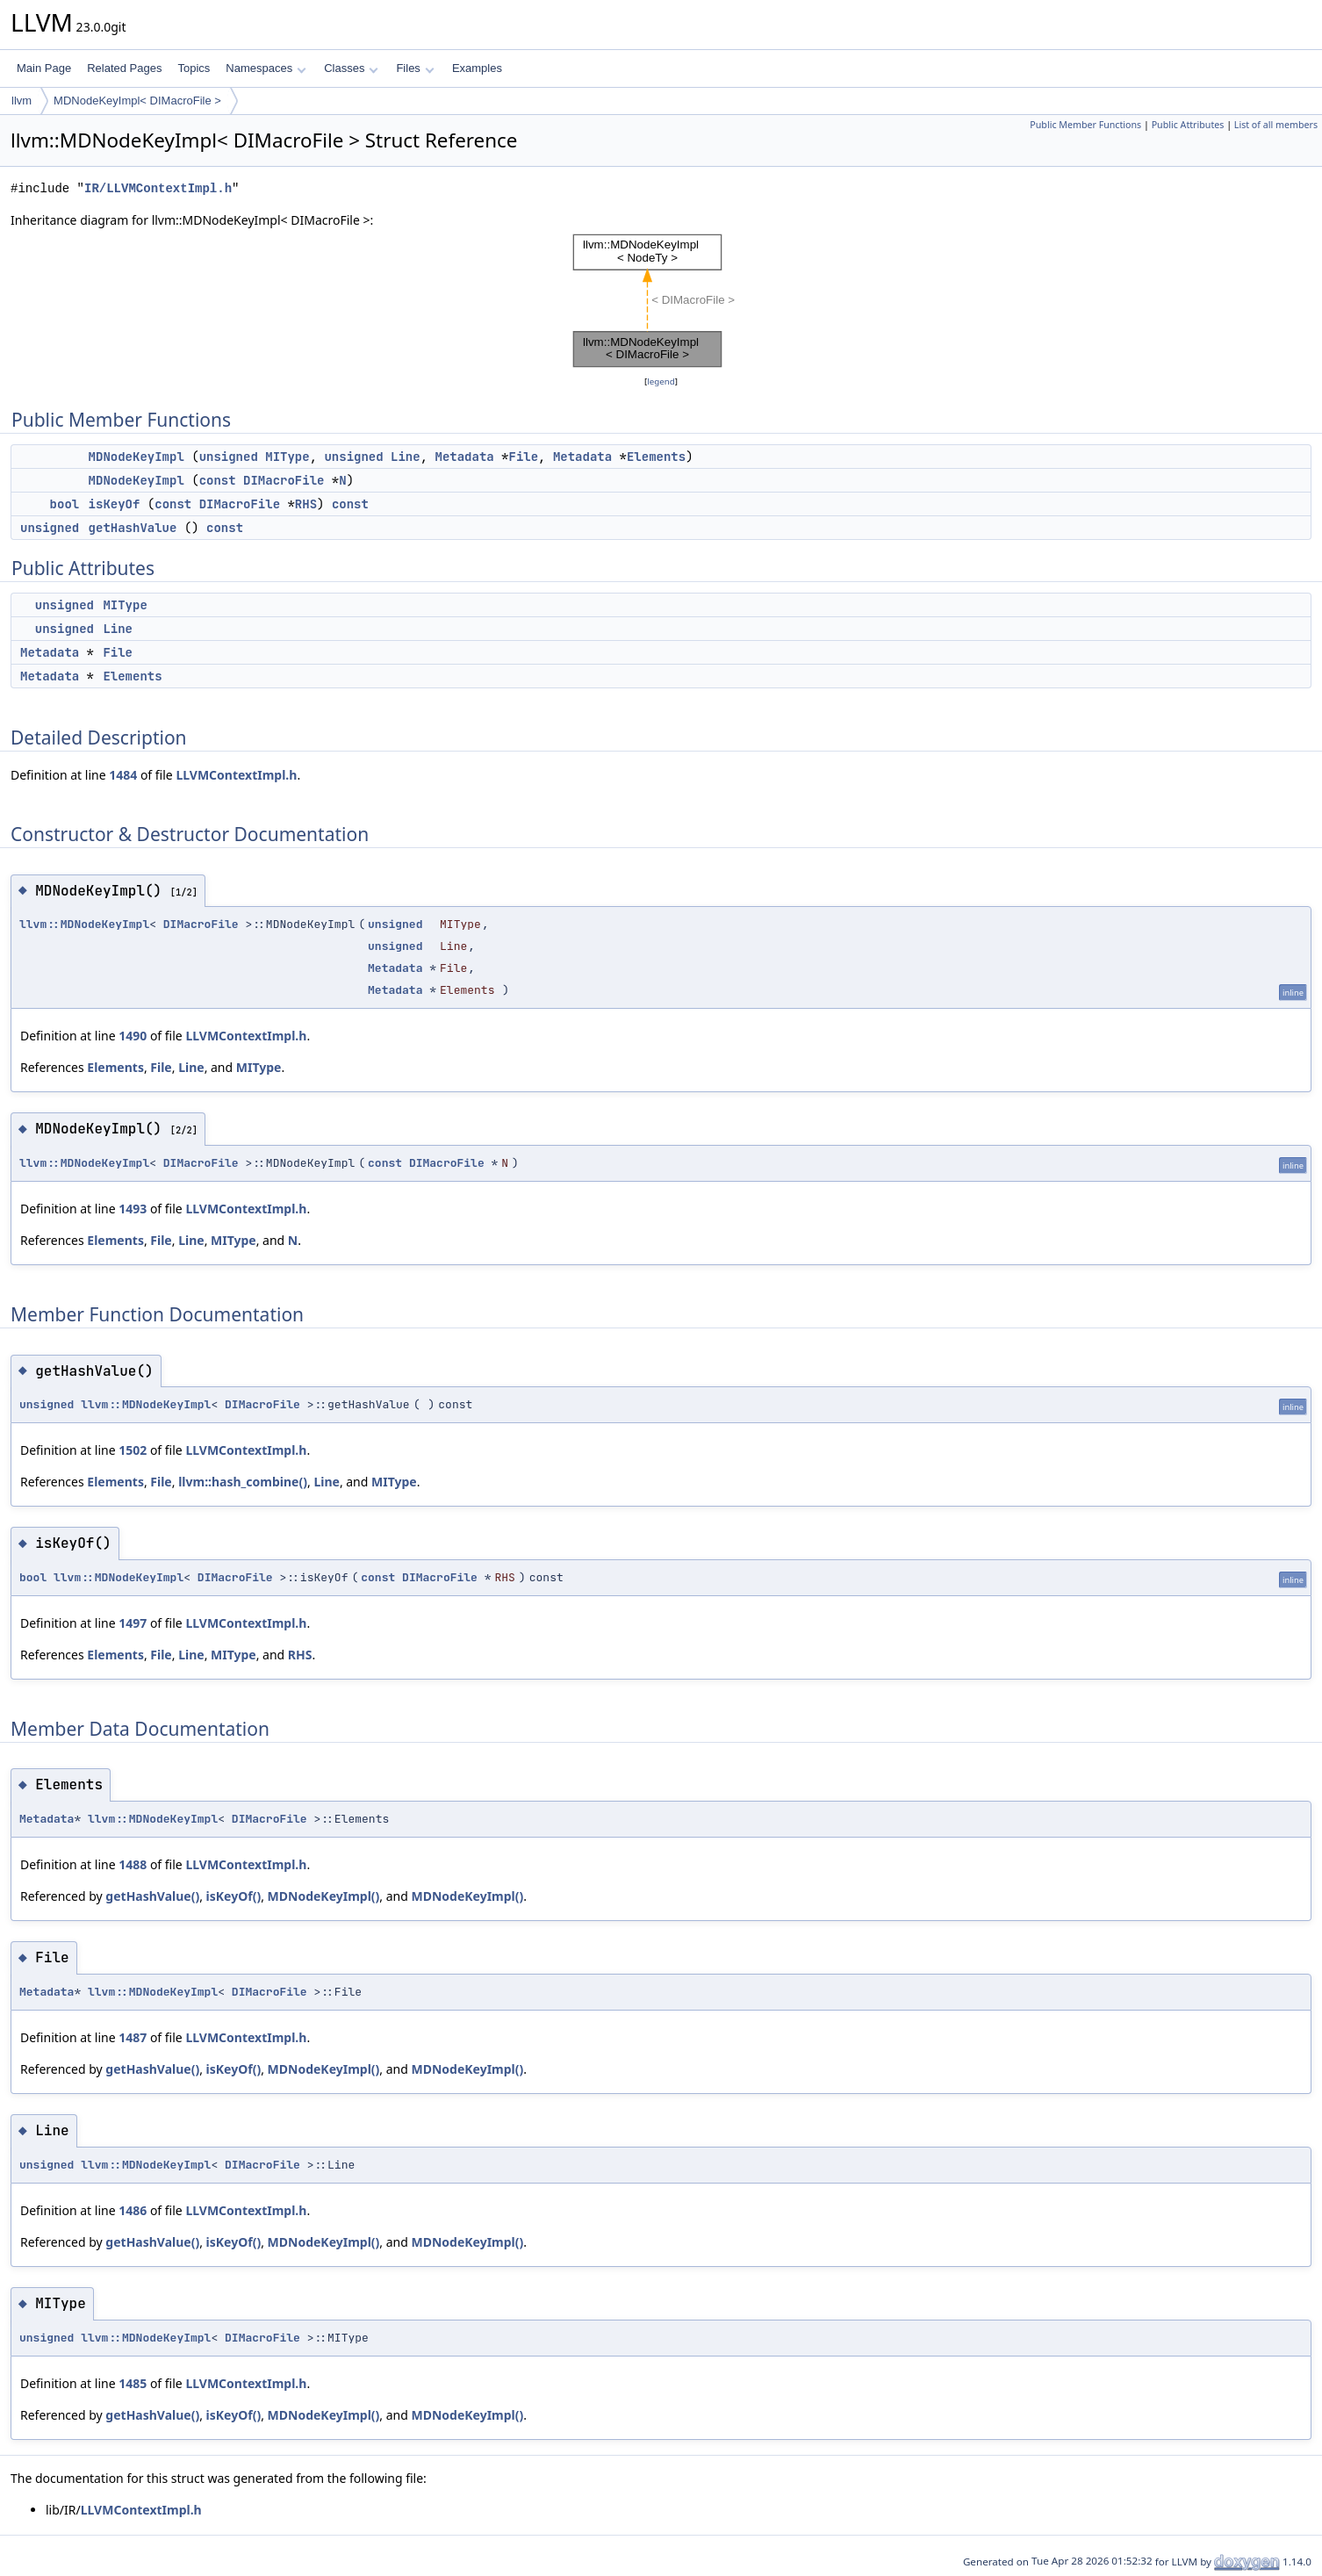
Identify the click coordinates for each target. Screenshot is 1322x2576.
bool (65, 504)
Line (405, 456)
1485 (133, 2383)
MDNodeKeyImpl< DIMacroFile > (137, 100)
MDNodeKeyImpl (136, 456)
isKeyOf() (234, 1896)
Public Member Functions (1085, 125)
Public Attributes (1188, 125)
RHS (306, 504)
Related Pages (124, 68)
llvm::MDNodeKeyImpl (84, 924)
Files (415, 68)
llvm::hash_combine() (242, 1481)
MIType (287, 456)
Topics (193, 68)
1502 (133, 1450)
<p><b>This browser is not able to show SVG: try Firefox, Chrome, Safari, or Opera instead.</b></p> (661, 301)
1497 (133, 1623)
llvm (21, 100)
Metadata (464, 456)
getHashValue (133, 528)
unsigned (228, 456)
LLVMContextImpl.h (236, 774)
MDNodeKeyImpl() (324, 1896)
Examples (477, 68)
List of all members (1276, 125)
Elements (656, 456)
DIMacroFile (283, 480)
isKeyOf (114, 504)
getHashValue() (152, 1896)
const (217, 480)
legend (661, 381)
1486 (133, 2210)
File (524, 456)
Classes (351, 68)
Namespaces (265, 68)
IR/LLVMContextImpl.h (158, 188)
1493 (133, 1208)
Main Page (44, 68)
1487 (133, 2037)
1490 (133, 1035)
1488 (133, 1864)
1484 (123, 774)
